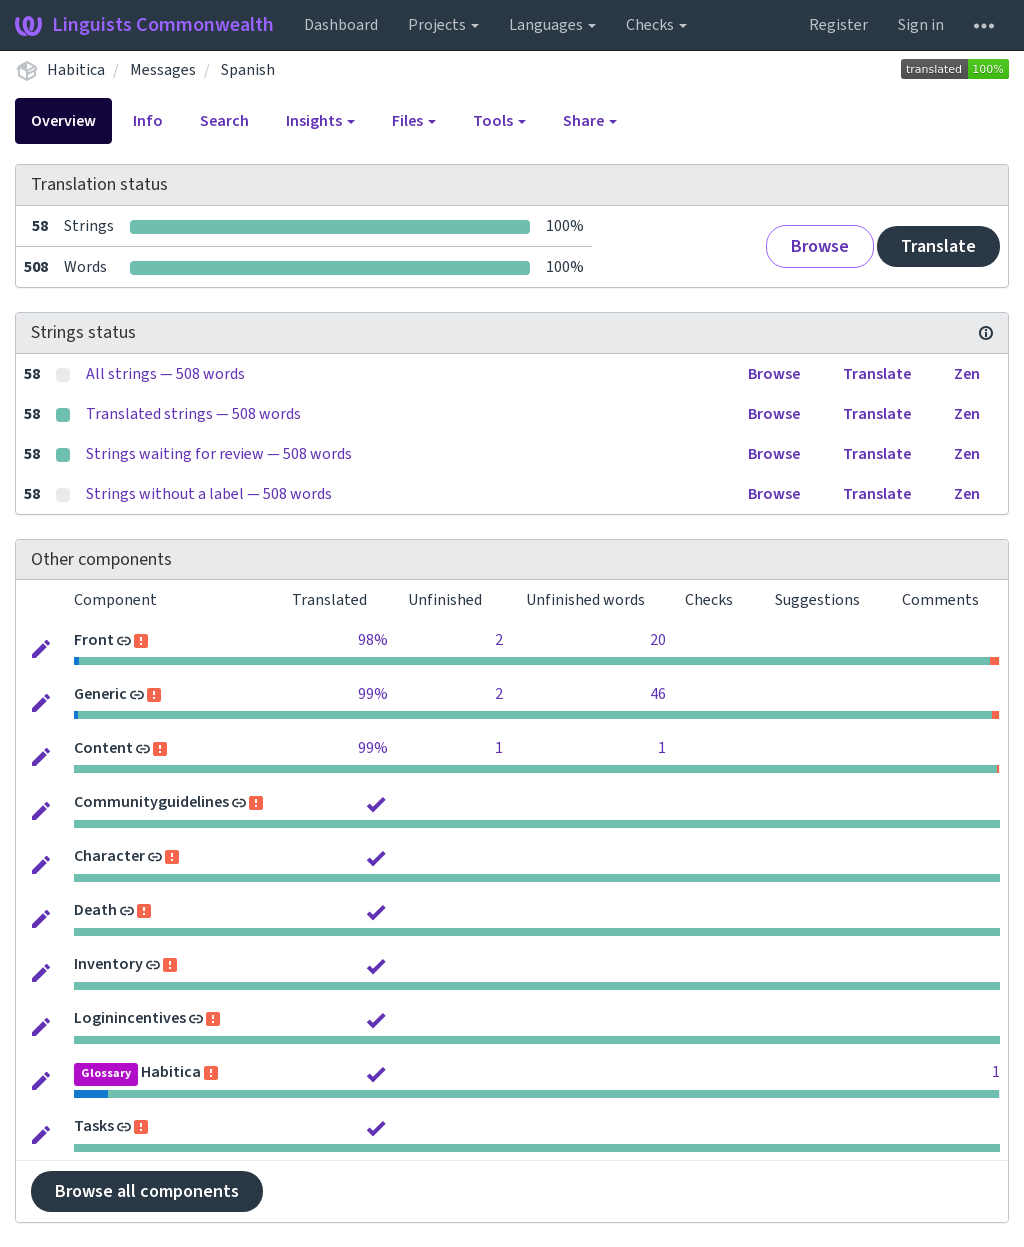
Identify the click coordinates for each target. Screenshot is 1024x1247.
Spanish (248, 70)
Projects (443, 25)
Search (224, 121)
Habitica (76, 70)
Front (94, 640)
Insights (320, 121)
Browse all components (147, 1191)
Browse (820, 246)
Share (590, 121)
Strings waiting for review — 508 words (219, 454)
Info (148, 121)
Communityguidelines (151, 802)
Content (103, 748)
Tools (499, 121)
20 (658, 640)
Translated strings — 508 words (193, 414)
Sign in (921, 25)
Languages (552, 25)
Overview (63, 121)
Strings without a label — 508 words (209, 494)
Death (95, 910)
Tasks (94, 1126)
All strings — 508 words (165, 374)
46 (658, 694)
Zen (967, 374)
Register (838, 25)
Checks (656, 25)
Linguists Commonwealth (144, 25)
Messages (163, 70)
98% (373, 640)
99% (373, 694)
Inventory (108, 964)
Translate (938, 246)
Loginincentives (130, 1018)
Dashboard (341, 25)
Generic (100, 694)
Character (109, 856)
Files (414, 121)
